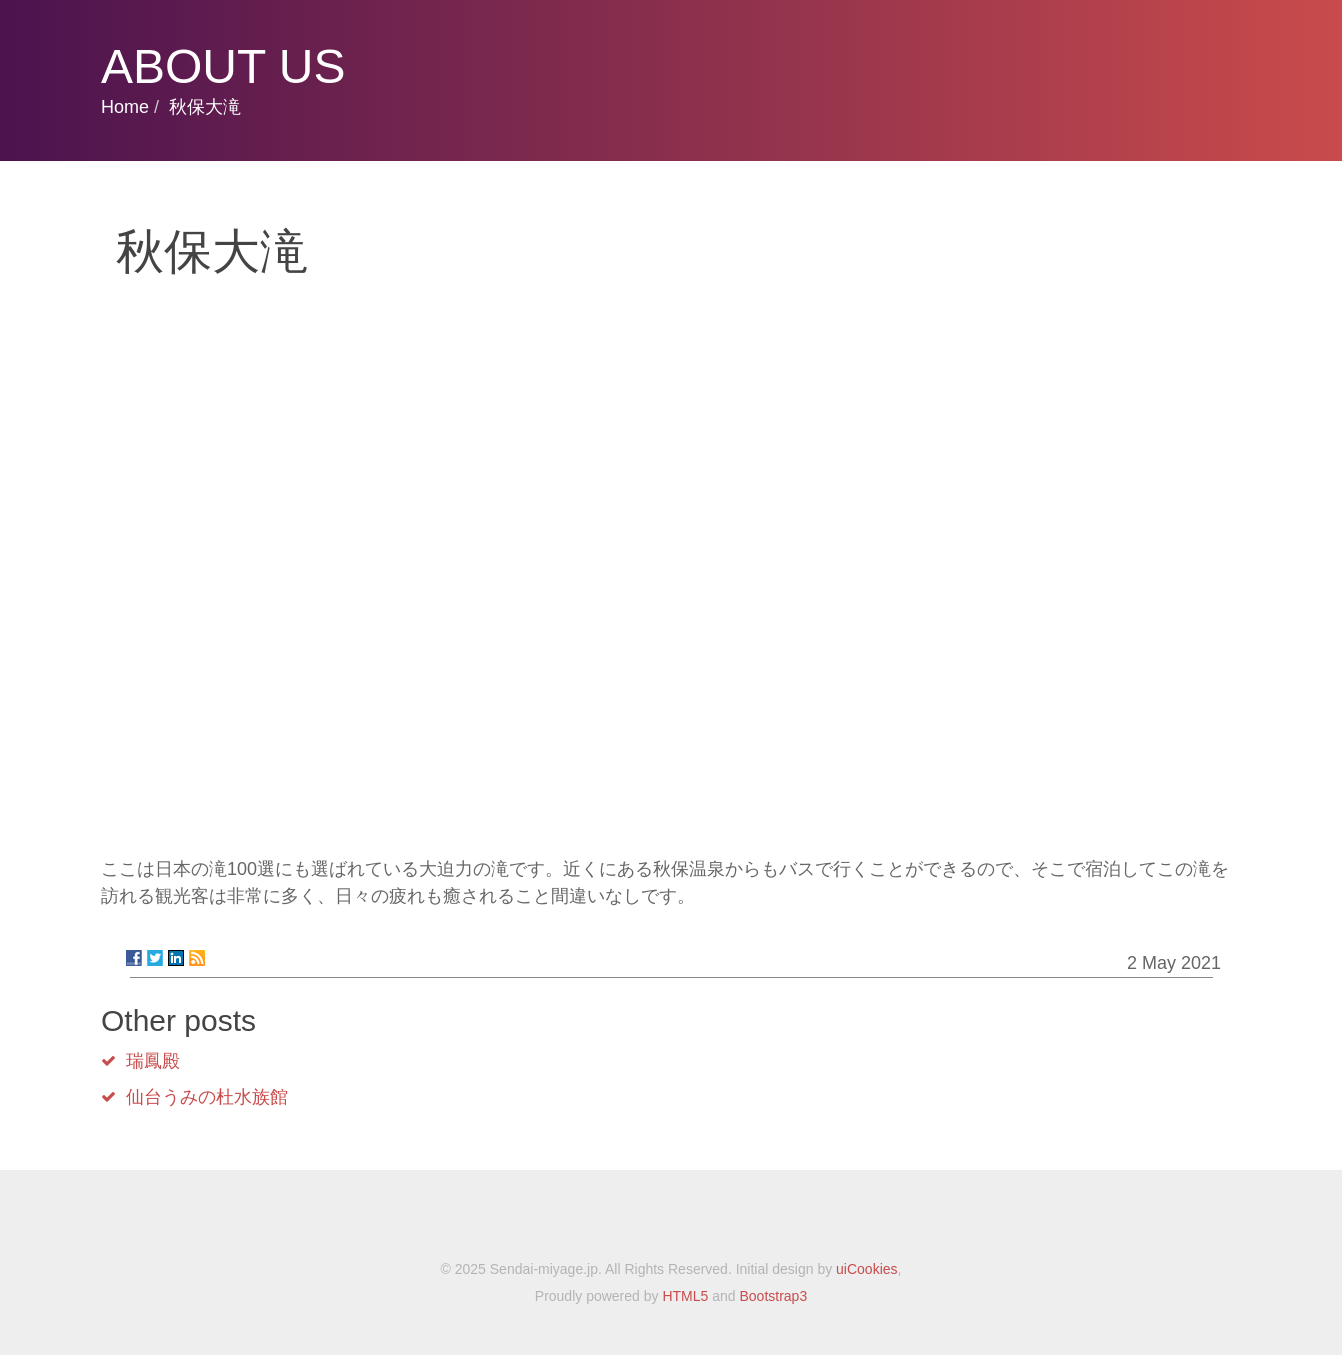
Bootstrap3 (773, 1296)
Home (125, 107)
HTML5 (685, 1296)
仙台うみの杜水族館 (207, 1097)
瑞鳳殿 (153, 1061)
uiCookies (866, 1269)
